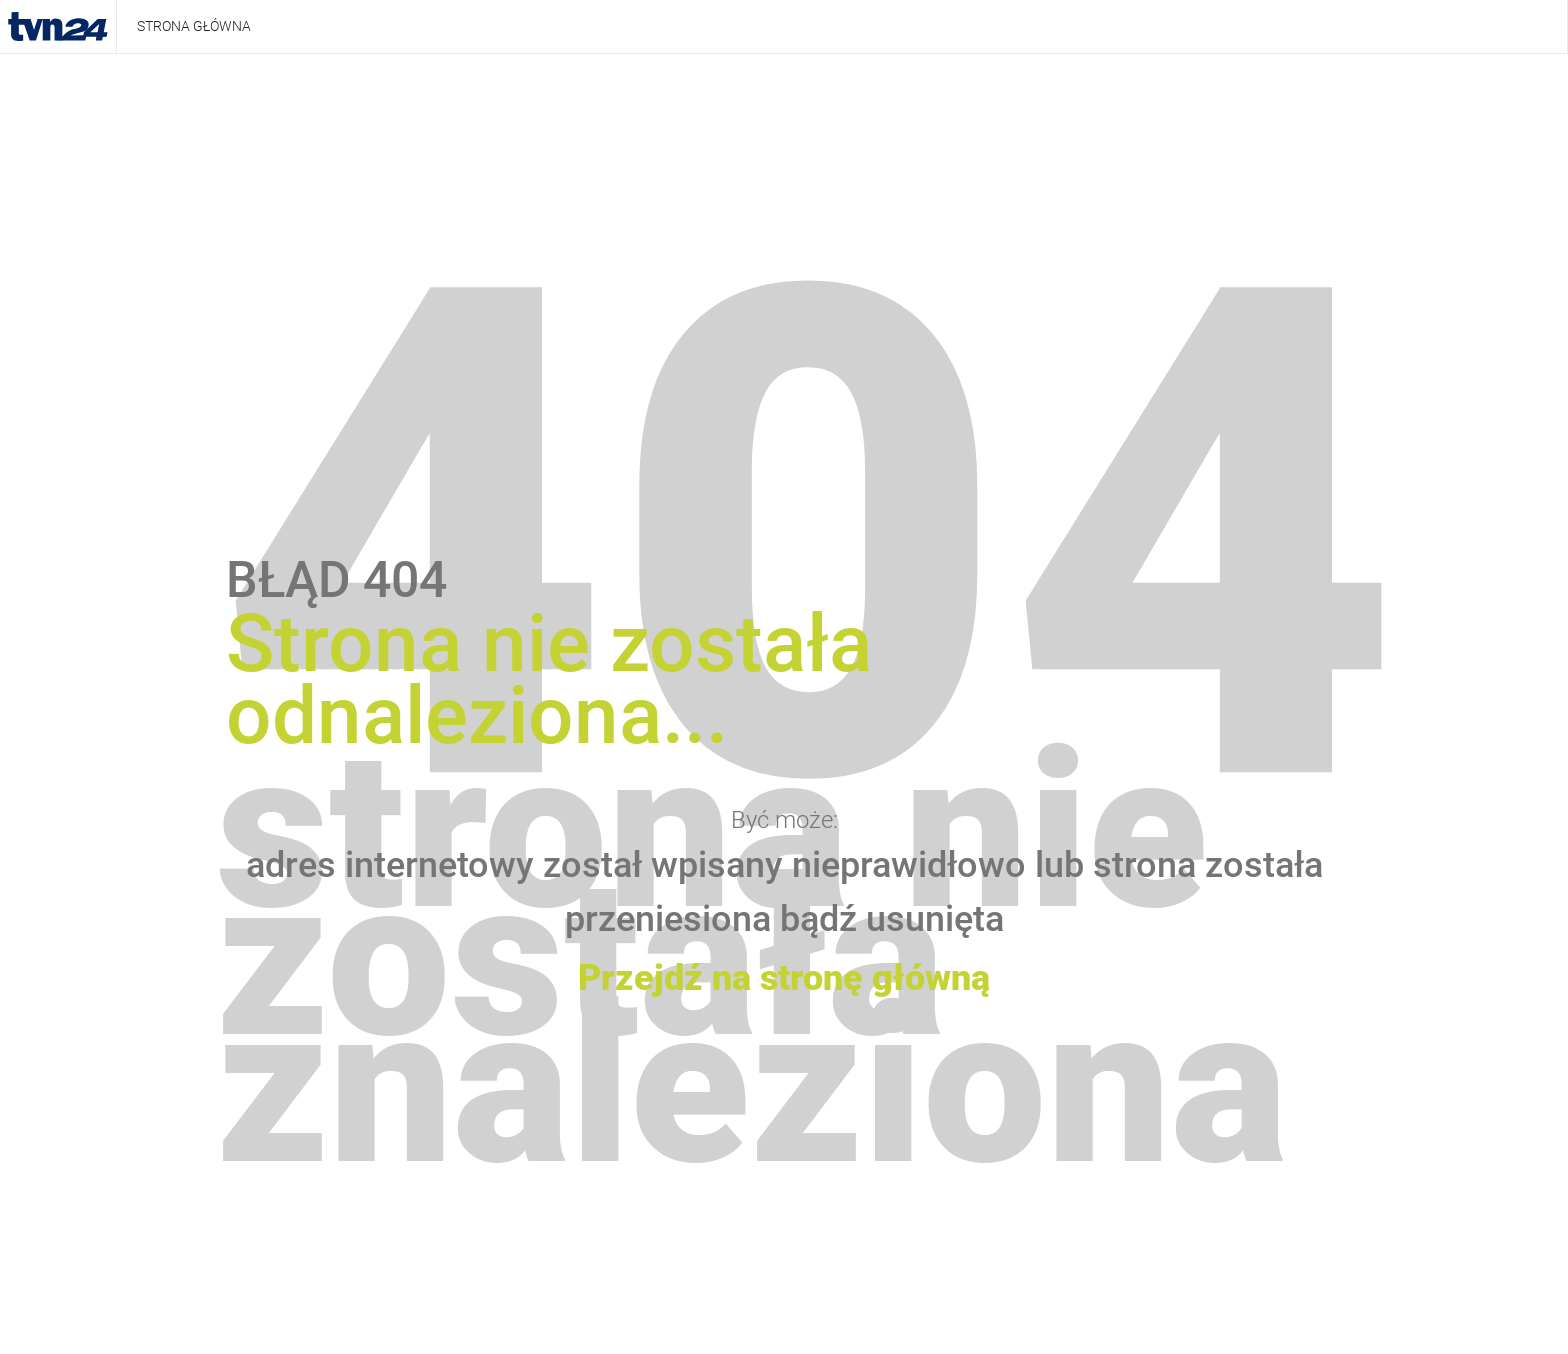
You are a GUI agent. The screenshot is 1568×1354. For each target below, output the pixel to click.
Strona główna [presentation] (194, 26)
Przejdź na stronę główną (784, 978)
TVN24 (58, 27)
